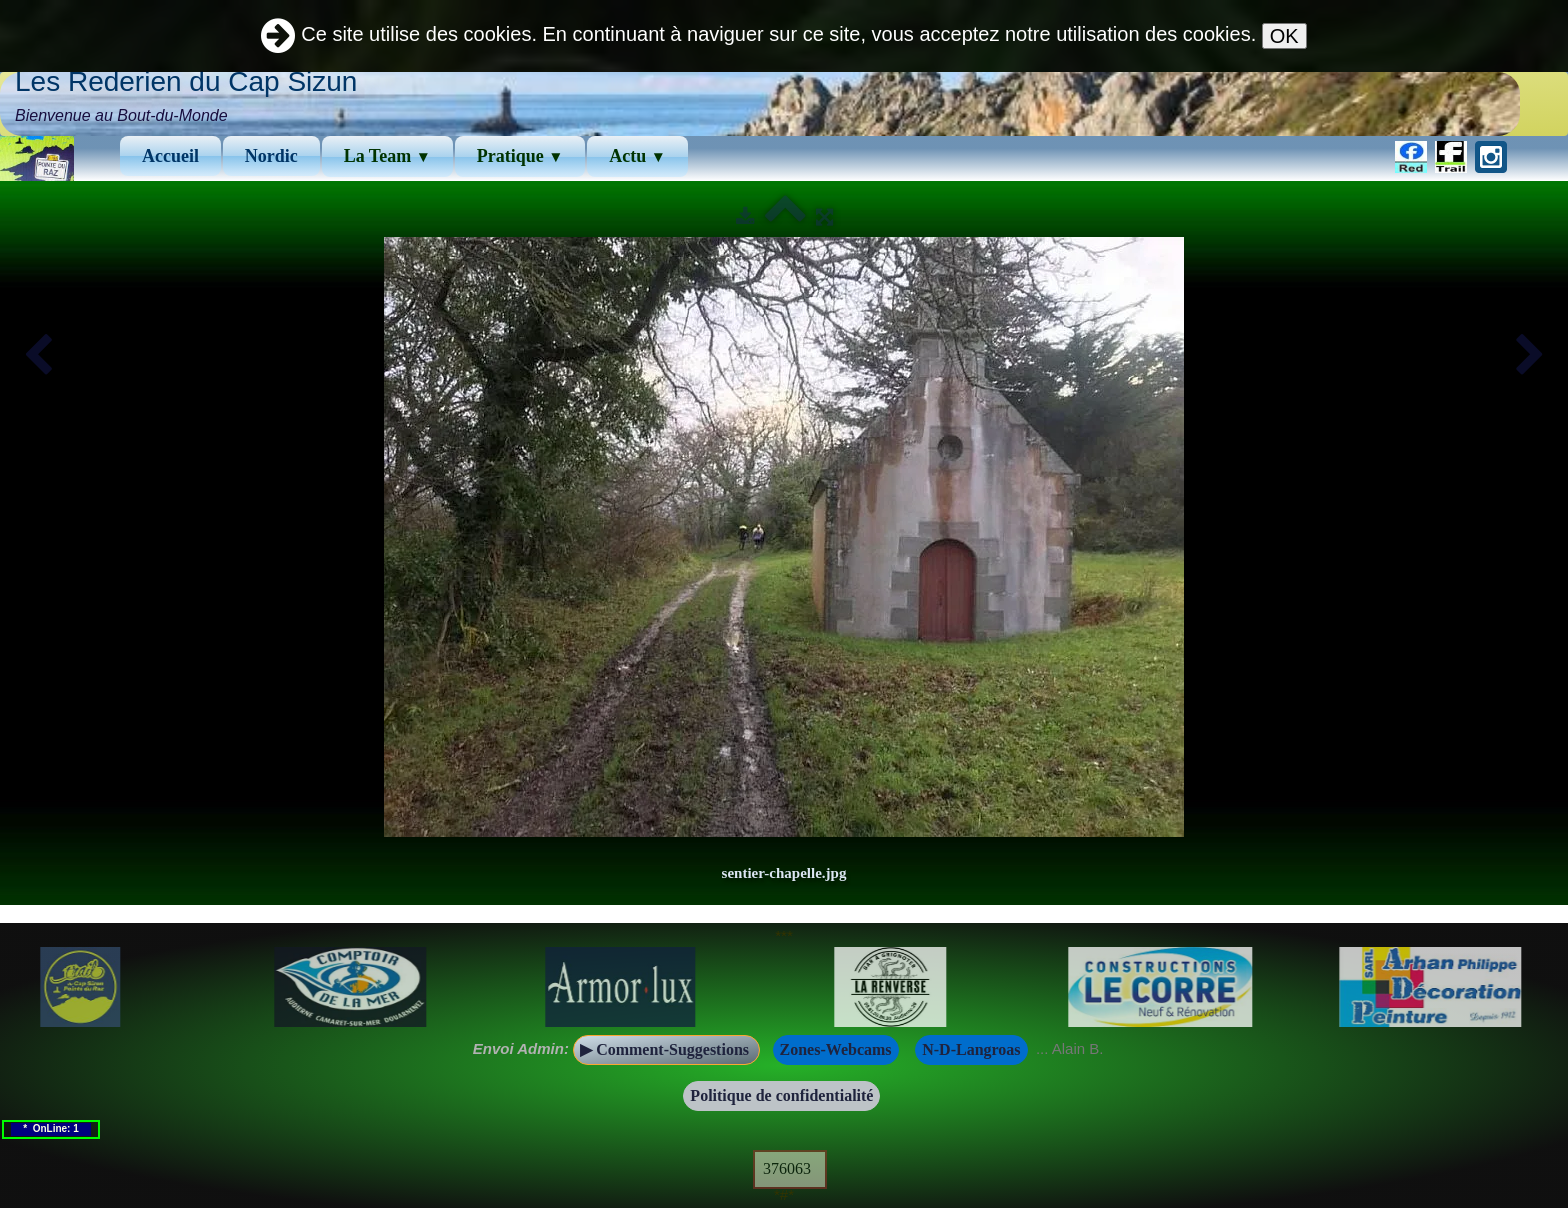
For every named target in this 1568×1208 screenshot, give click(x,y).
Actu (637, 156)
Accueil (170, 156)
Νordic (271, 156)
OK (1284, 36)
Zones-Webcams (836, 1049)
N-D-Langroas (971, 1049)
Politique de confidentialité (781, 1095)
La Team (387, 156)
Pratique (520, 156)
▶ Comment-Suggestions (666, 1049)
